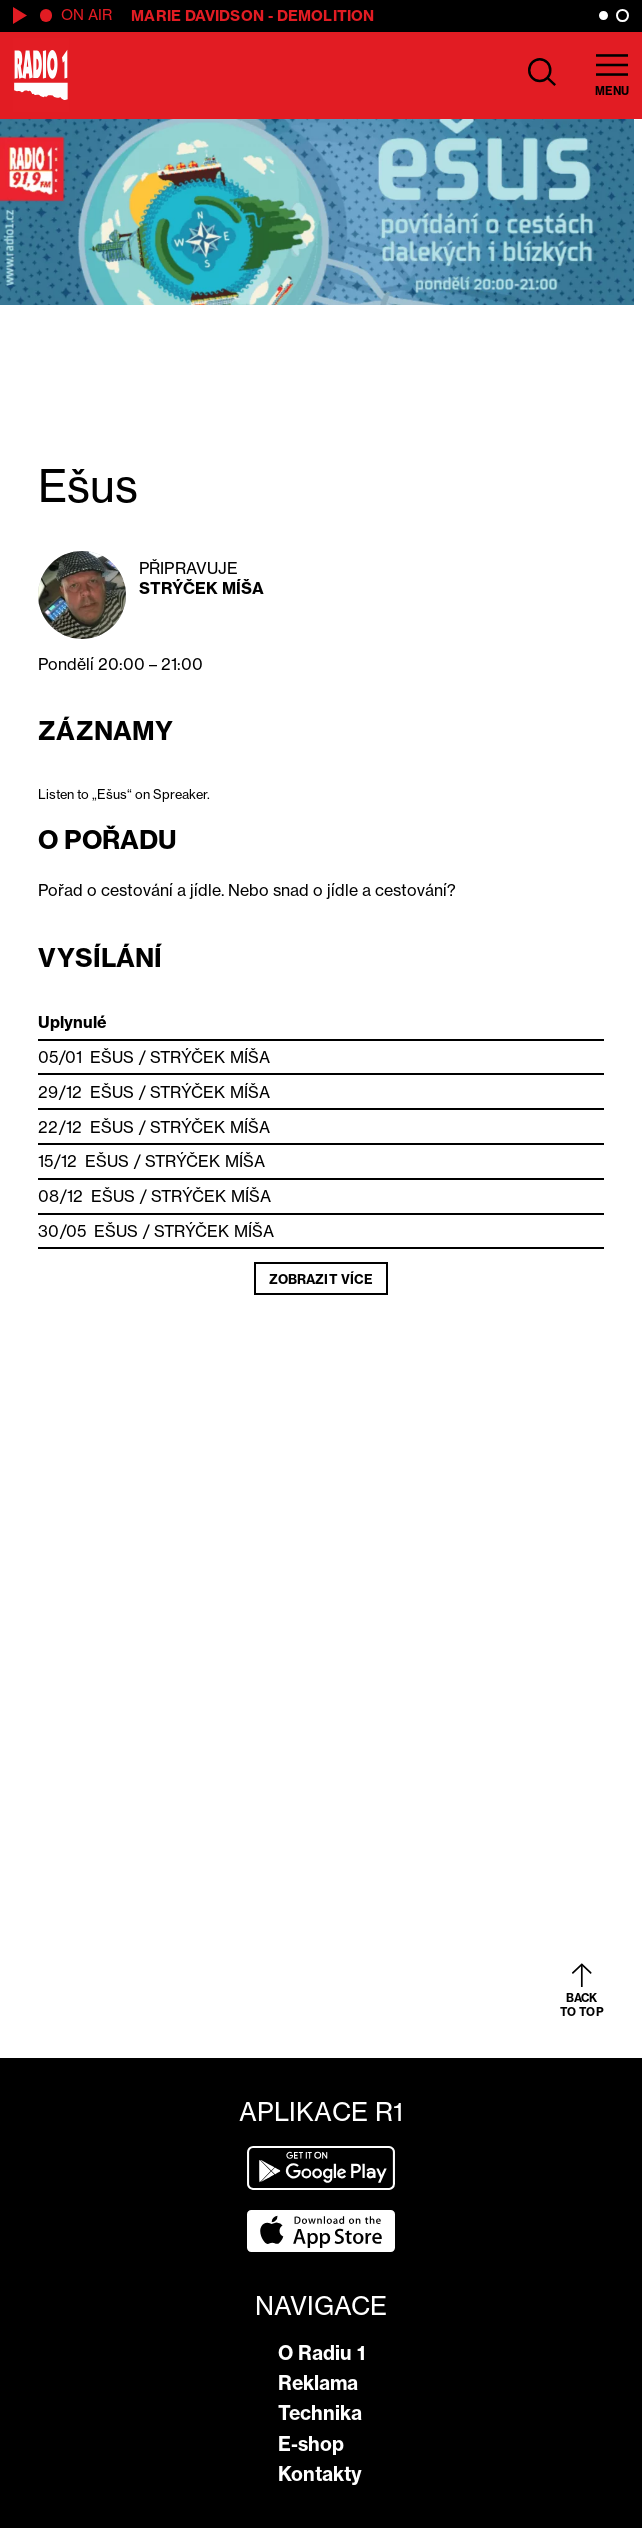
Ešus (112, 1057)
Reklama (318, 2383)
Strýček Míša (201, 588)
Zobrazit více (321, 1279)
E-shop (311, 2444)
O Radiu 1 (321, 2353)
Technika (320, 2413)
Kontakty (320, 2474)
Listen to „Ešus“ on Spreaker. (124, 794)
